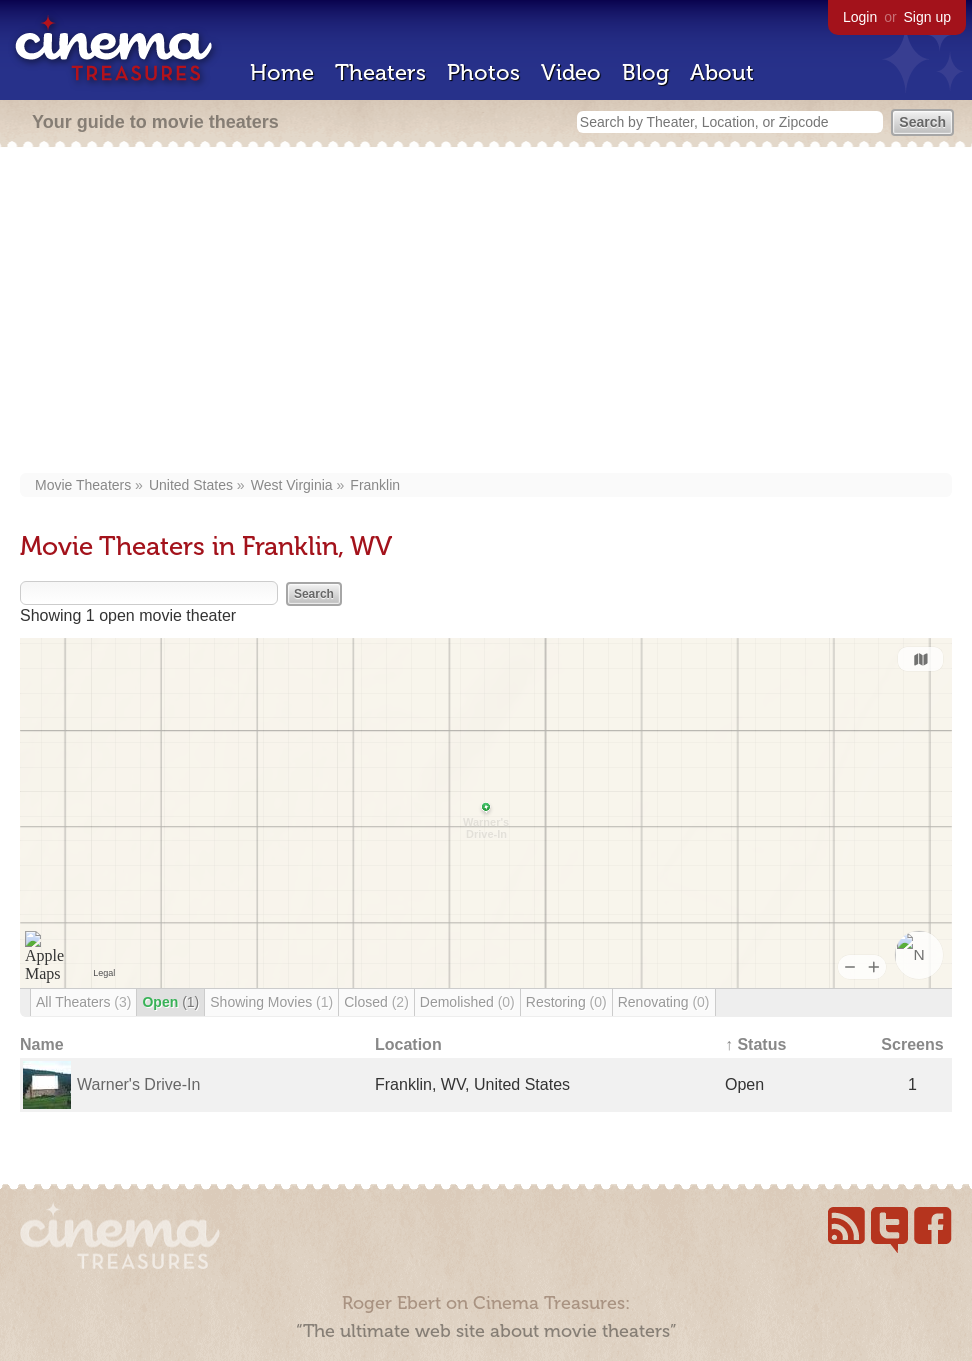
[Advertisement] (486, 312)
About (722, 72)
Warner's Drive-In (138, 1084)
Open (170, 1002)
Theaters (380, 72)
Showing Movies (271, 1002)
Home (282, 72)
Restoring (566, 1002)
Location (408, 1044)
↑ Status (755, 1044)
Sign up (927, 17)
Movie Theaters (83, 485)
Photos (483, 72)
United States (191, 485)
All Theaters (83, 1002)
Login (860, 17)
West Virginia (292, 485)
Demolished (467, 1002)
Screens (912, 1044)
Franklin (375, 485)
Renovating (664, 1002)
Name (42, 1044)
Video (571, 72)
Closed (376, 1002)
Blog (645, 72)
